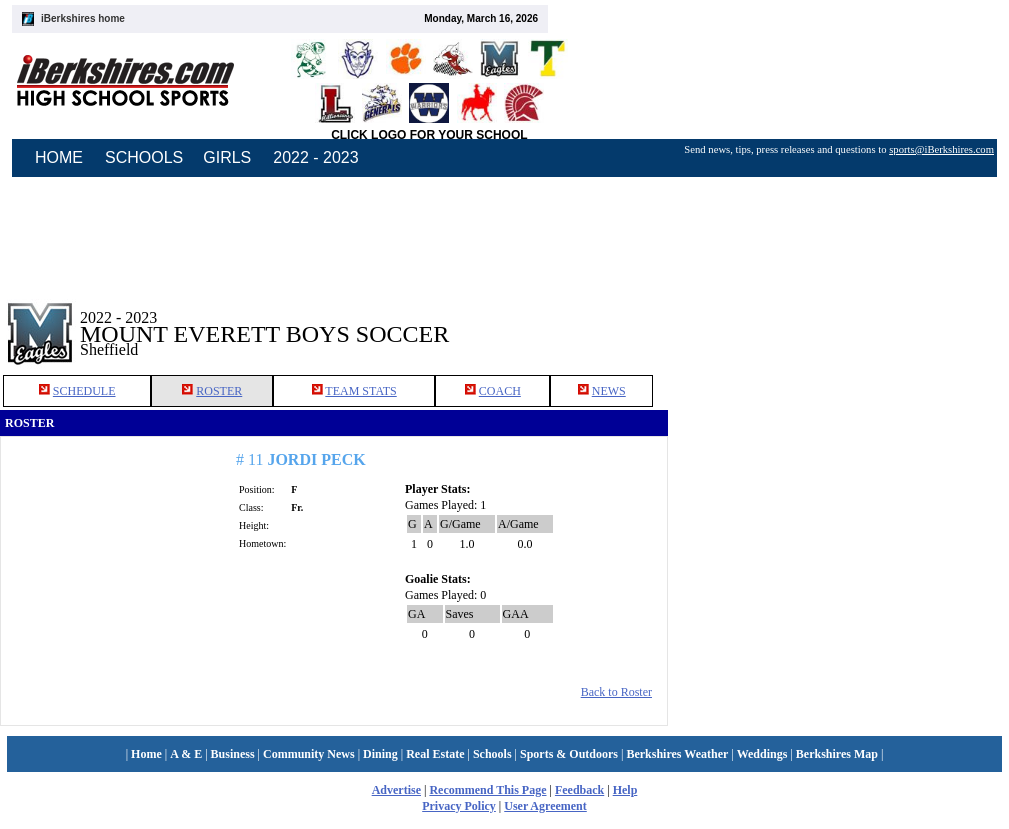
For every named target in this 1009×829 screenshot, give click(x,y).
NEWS (609, 391)
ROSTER (219, 391)
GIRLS (227, 157)
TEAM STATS (360, 391)
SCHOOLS (144, 157)
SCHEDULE (84, 391)
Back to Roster (616, 692)
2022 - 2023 (315, 157)
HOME (59, 157)
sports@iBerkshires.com (941, 149)
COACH (500, 391)
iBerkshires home (83, 18)
